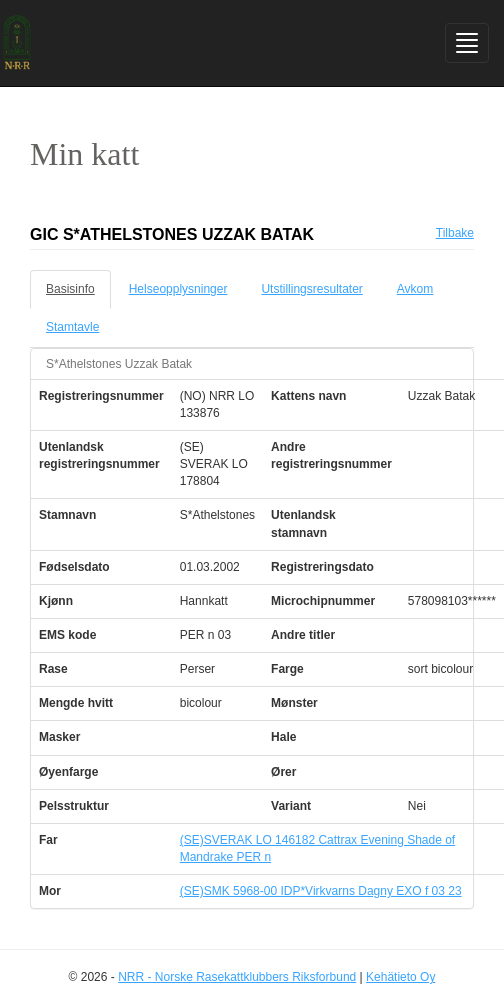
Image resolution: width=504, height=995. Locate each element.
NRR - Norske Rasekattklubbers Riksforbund (237, 977)
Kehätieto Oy (400, 977)
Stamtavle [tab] (72, 327)
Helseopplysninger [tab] (178, 289)
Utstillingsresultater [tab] (311, 289)
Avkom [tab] (415, 289)
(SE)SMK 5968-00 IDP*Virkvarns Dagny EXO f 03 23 (321, 891)
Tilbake (455, 233)
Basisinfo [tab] (70, 289)
